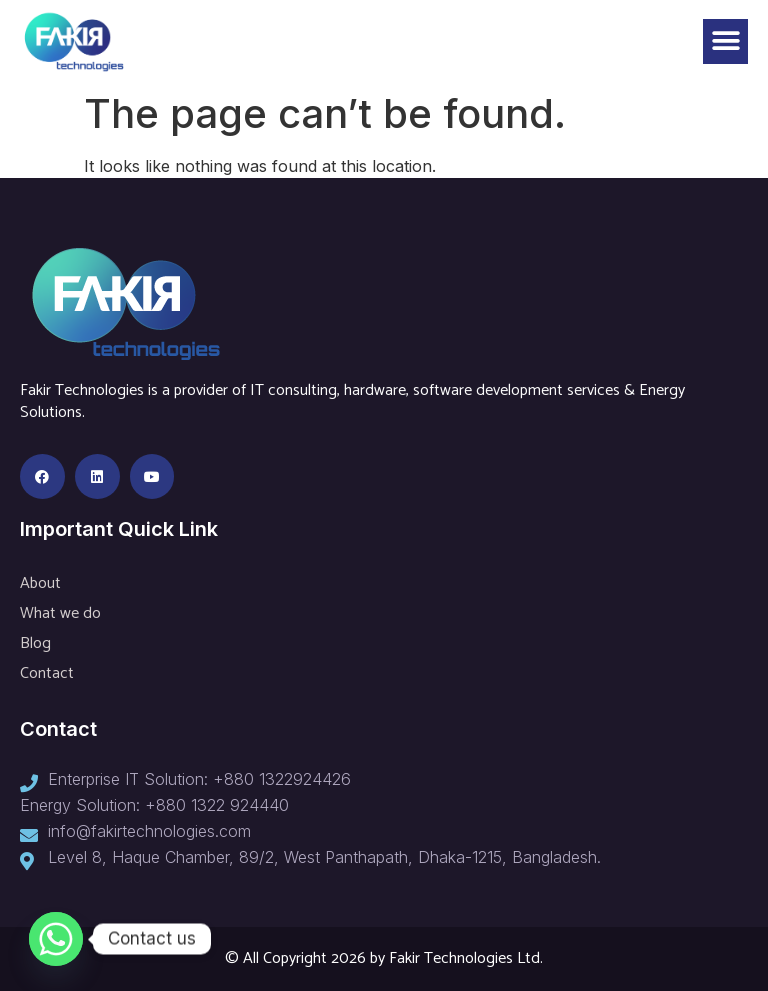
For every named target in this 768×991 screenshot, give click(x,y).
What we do (60, 613)
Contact (47, 673)
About (40, 583)
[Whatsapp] (56, 939)
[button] (725, 41)
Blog (35, 643)
